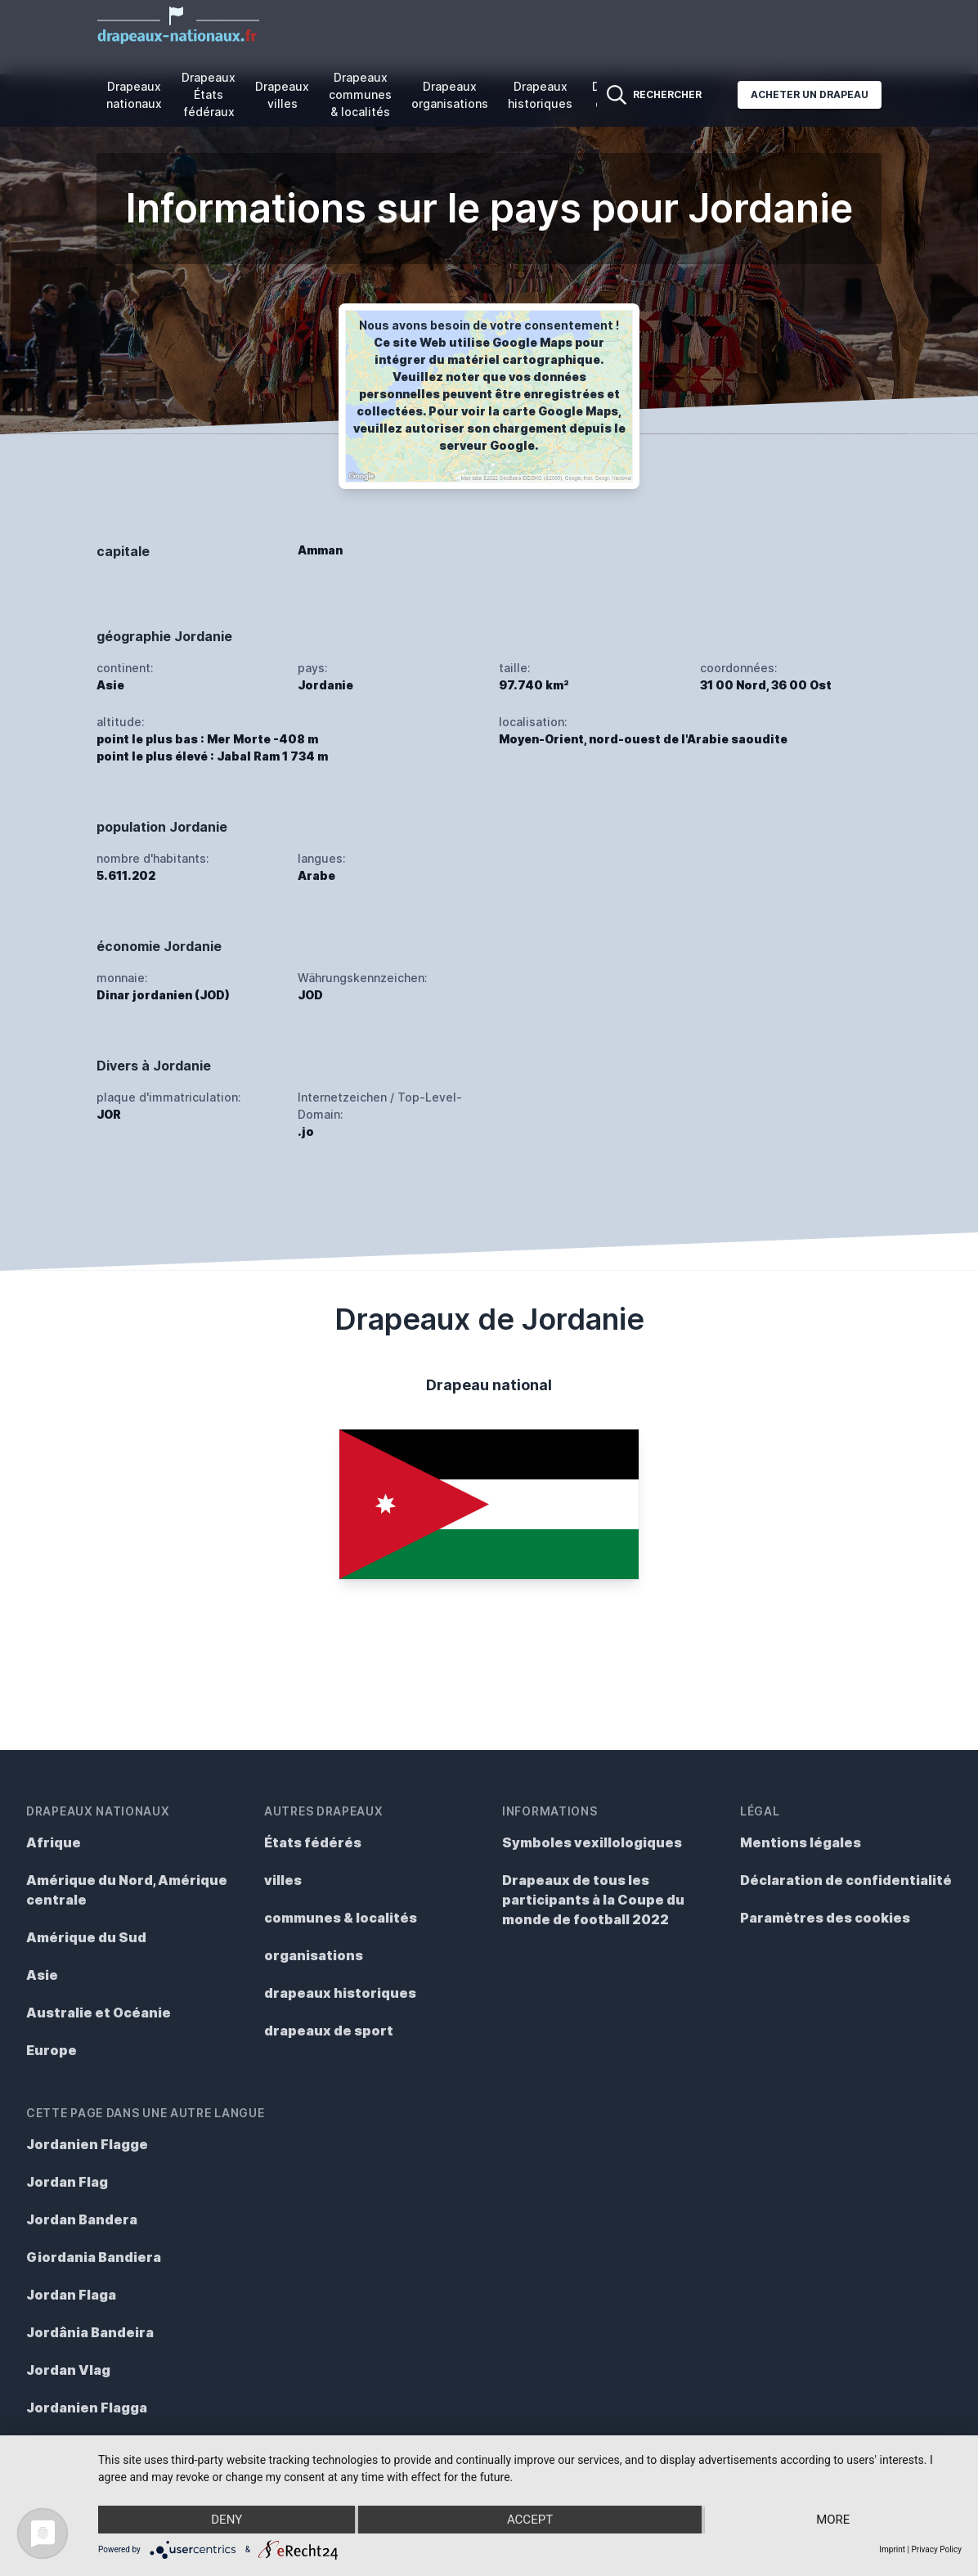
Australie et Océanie (98, 2012)
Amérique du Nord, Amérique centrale (126, 1890)
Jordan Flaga (71, 2295)
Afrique (53, 1842)
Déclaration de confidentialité (846, 1880)
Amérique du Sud (86, 1937)
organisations (313, 1955)
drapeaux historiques (340, 1993)
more (833, 2519)
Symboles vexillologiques (592, 1842)
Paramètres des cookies (825, 1918)
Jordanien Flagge (87, 2144)
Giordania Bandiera (93, 2257)
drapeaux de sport (328, 2030)
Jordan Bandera (81, 2219)
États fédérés (312, 1842)
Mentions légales (800, 1842)
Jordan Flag (67, 2182)
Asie (42, 1975)
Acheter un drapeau (809, 94)
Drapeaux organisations (449, 94)
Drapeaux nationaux (134, 94)
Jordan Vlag (68, 2370)
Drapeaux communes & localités (360, 94)
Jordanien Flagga (86, 2407)
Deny (226, 2519)
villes (283, 1880)
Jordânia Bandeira (90, 2332)
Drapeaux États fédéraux (209, 94)
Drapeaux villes (282, 94)
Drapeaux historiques (540, 94)
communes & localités (340, 1918)
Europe (51, 2050)
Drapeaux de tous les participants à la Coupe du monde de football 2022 (593, 1900)
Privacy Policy (936, 2549)
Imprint (892, 2549)
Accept (530, 2519)
